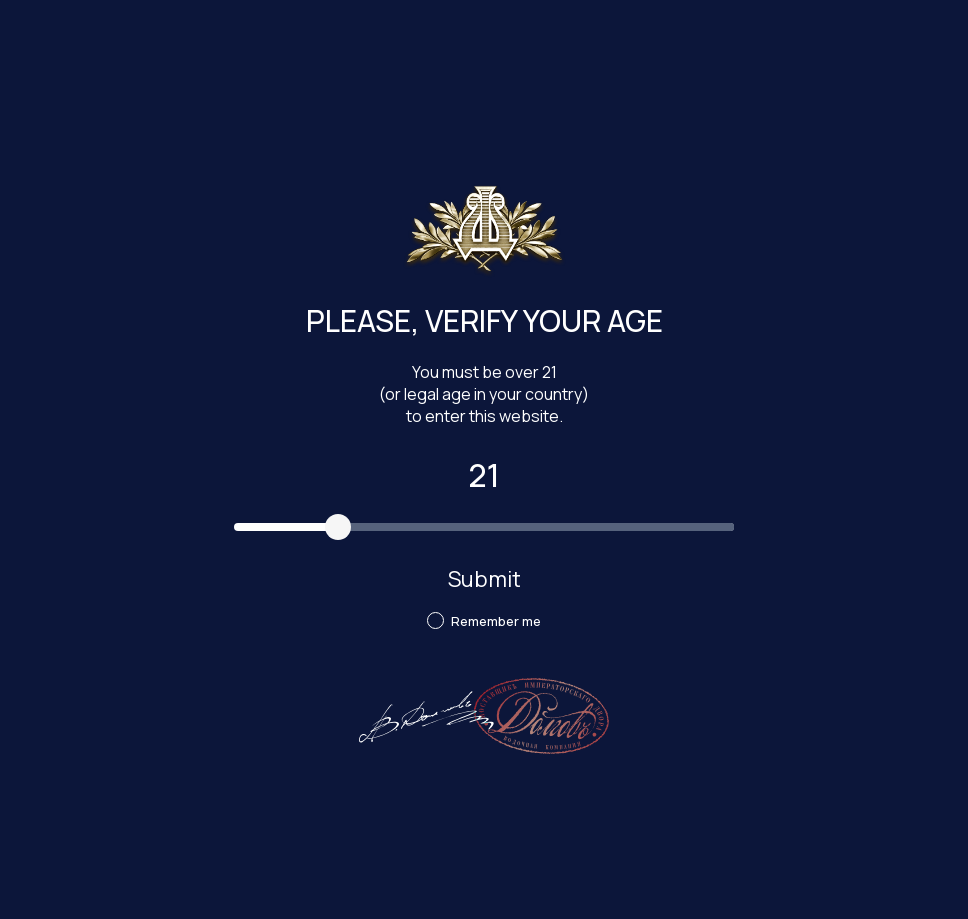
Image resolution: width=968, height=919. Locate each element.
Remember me (483, 621)
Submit (484, 579)
